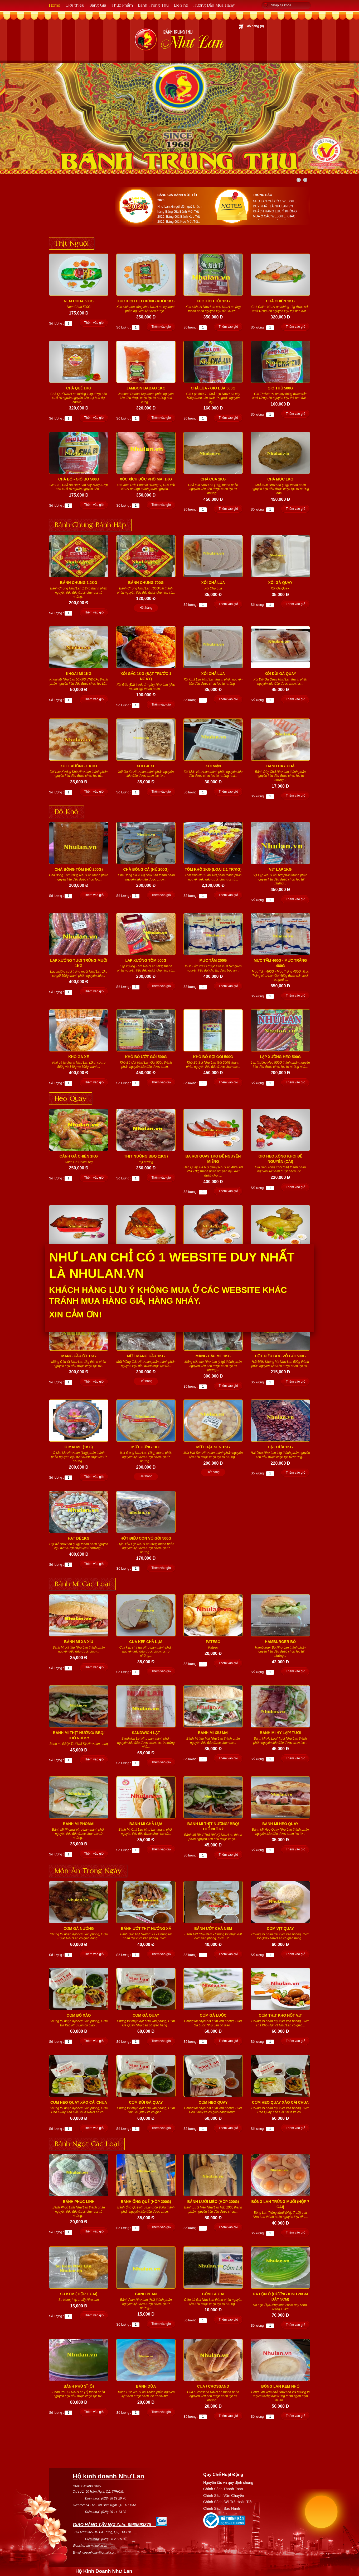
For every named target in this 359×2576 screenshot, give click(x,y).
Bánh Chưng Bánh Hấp (90, 524)
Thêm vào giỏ (93, 323)
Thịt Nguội (72, 242)
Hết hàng (145, 608)
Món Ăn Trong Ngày (88, 1870)
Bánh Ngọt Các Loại (87, 2143)
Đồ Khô (67, 811)
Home (54, 4)
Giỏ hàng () (254, 26)
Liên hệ (181, 4)
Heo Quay (71, 1097)
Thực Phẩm (122, 4)
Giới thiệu (75, 4)
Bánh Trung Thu (153, 4)
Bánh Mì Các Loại (82, 1583)
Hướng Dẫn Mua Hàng (214, 4)
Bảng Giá (98, 4)
